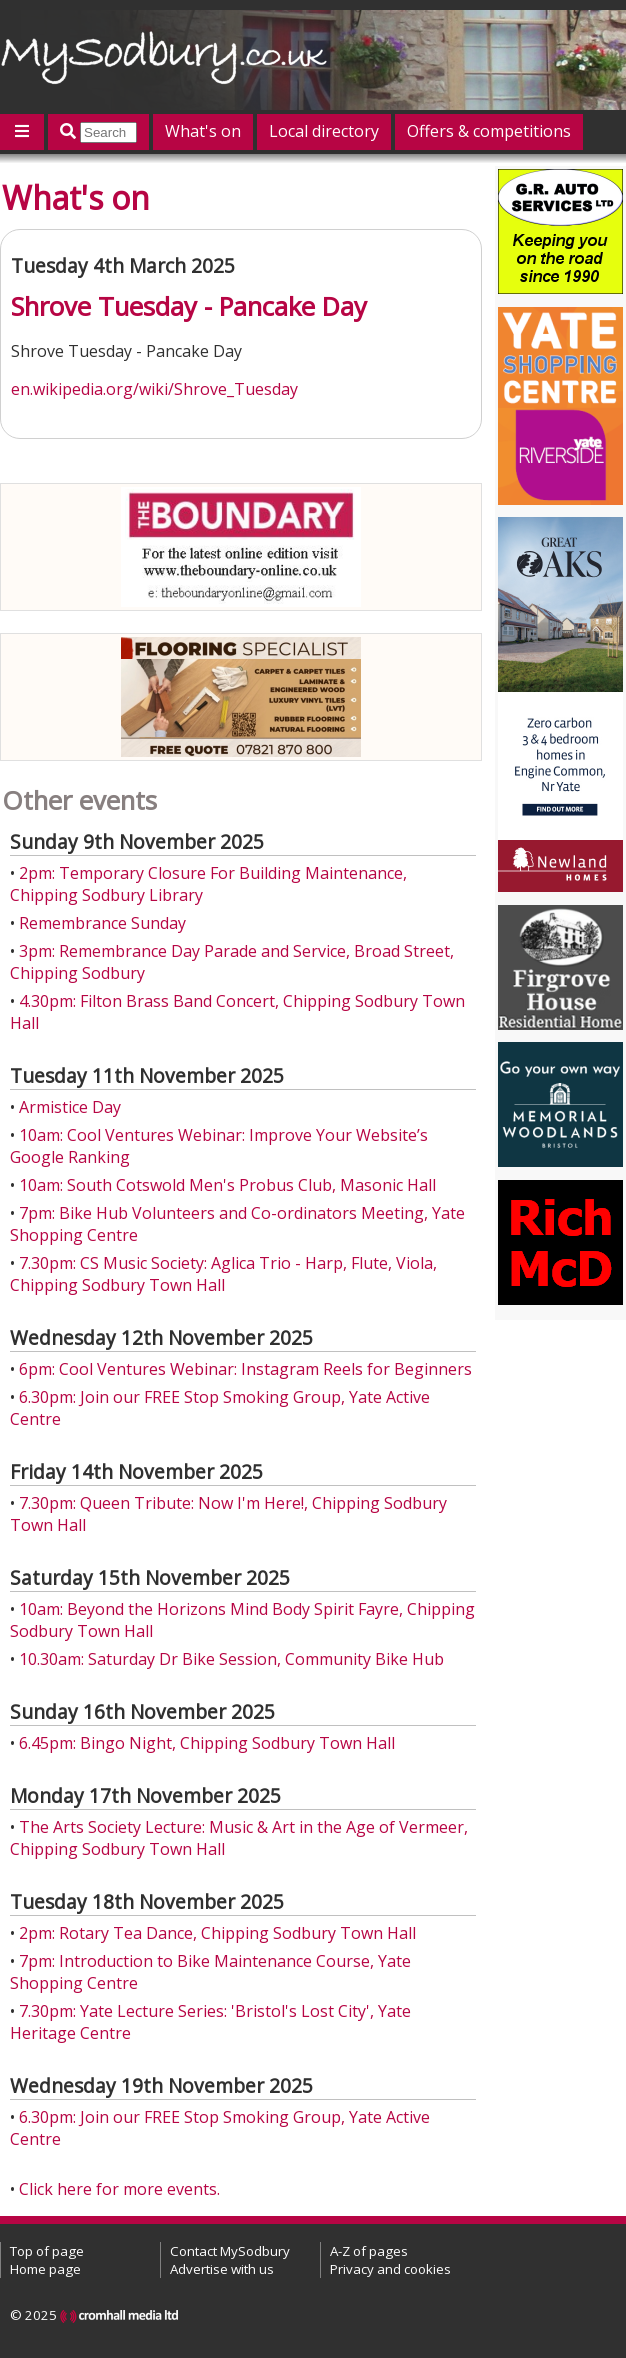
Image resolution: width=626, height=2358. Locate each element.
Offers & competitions (489, 131)
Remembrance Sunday (102, 923)
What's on (203, 131)
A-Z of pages (369, 2251)
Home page (45, 2269)
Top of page (47, 2251)
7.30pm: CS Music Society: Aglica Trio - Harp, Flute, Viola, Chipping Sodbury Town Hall (223, 1274)
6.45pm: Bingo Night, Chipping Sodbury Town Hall (207, 1743)
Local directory (324, 131)
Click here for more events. (119, 2189)
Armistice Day (70, 1107)
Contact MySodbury (230, 2251)
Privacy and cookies (390, 2269)
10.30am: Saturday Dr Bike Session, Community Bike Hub (231, 1659)
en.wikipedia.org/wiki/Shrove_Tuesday (154, 389)
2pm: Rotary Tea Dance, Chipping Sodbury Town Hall (217, 1933)
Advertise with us (222, 2269)
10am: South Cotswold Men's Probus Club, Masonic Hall (227, 1185)
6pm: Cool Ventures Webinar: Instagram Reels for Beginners (245, 1369)
